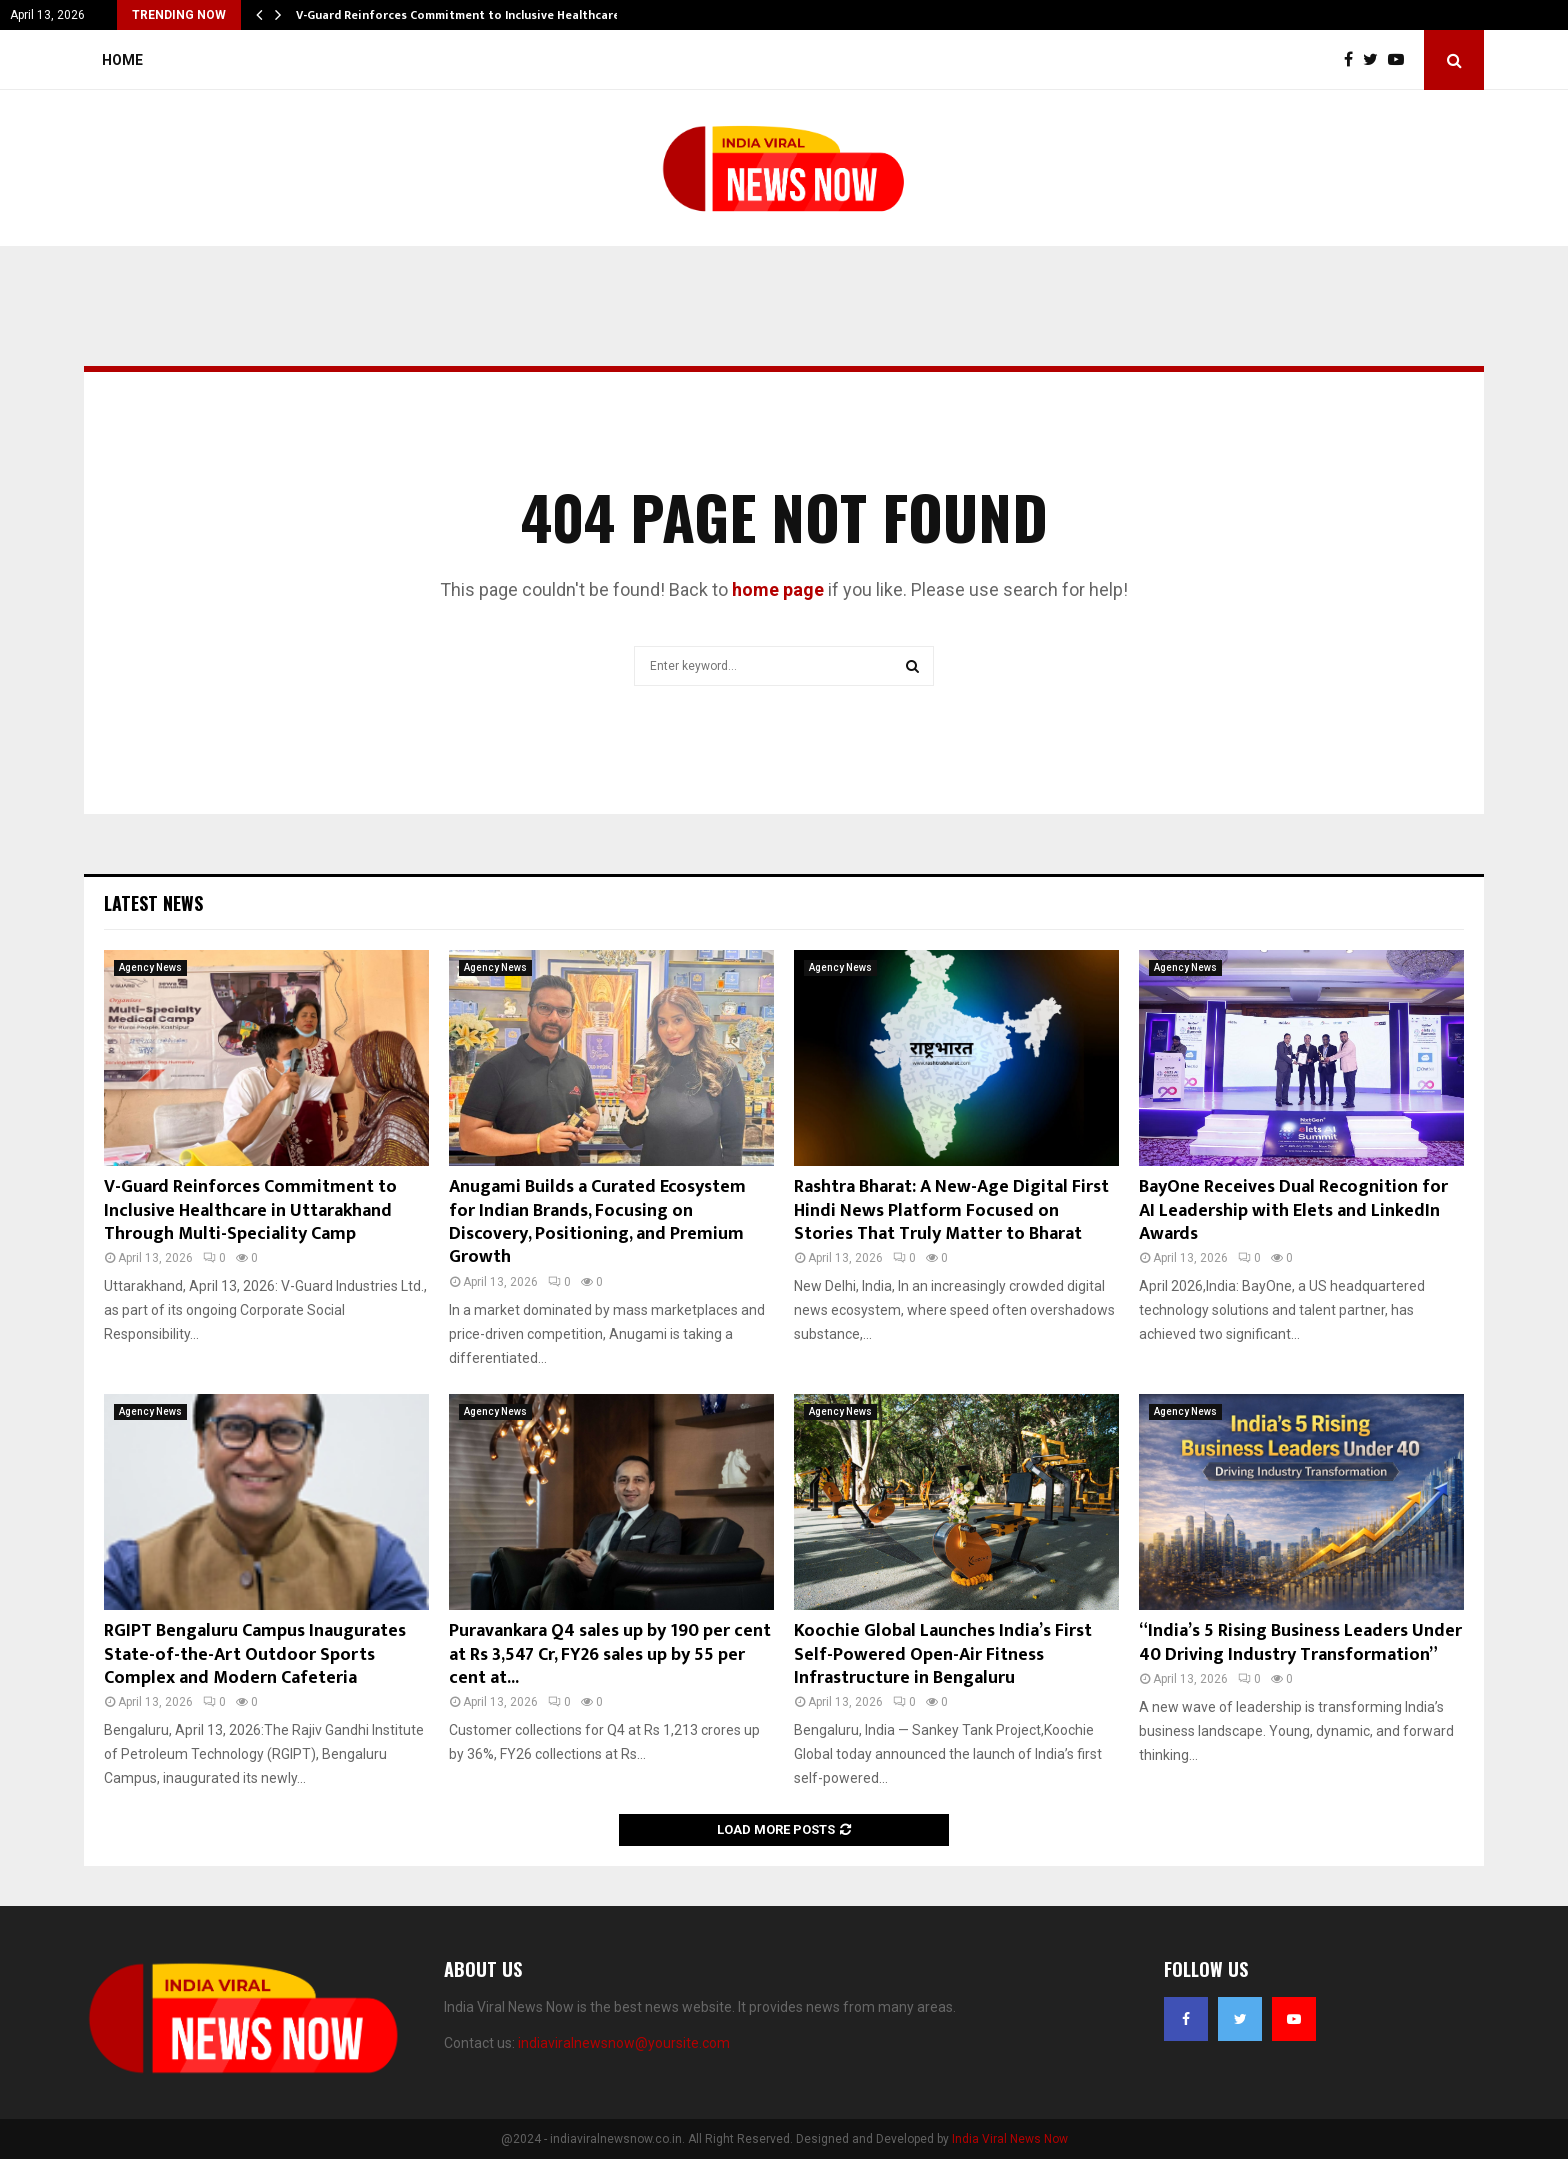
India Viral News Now (1010, 2139)
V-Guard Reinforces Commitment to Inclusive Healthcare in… (470, 15)
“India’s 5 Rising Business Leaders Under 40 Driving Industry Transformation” (1300, 1642)
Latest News (153, 903)
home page (778, 589)
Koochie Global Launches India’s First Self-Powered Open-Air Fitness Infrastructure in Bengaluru (943, 1654)
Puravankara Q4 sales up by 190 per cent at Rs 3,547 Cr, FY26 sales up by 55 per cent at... (610, 1654)
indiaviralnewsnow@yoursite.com (624, 2043)
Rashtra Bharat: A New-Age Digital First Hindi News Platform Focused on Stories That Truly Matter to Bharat (951, 1210)
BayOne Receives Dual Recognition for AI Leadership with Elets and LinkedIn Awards (1293, 1210)
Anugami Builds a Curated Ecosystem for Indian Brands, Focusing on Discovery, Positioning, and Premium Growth (597, 1222)
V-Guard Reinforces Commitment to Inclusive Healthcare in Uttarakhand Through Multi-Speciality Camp (250, 1210)
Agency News (150, 967)
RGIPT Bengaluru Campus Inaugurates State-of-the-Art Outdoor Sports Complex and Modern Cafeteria (255, 1654)
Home (122, 60)
